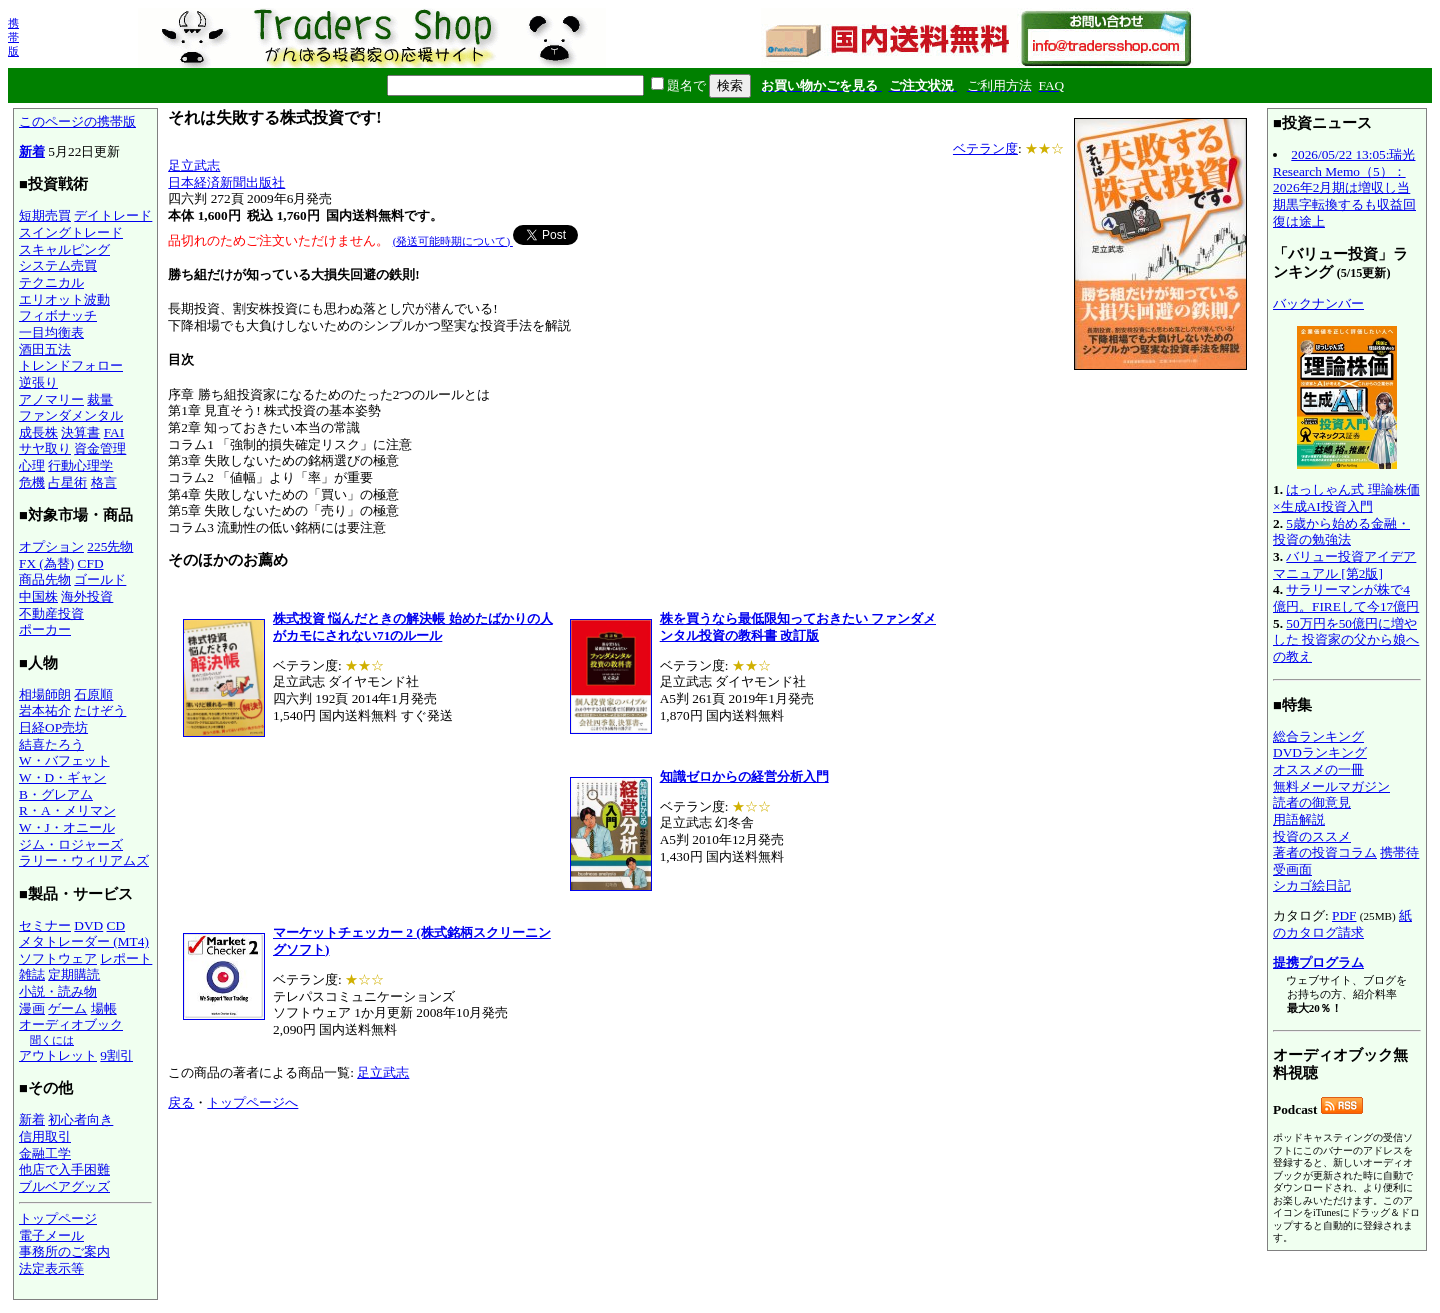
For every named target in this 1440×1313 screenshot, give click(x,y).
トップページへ (252, 1102)
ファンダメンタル (71, 415)
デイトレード (113, 215)
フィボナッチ (58, 315)
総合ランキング (1318, 736)
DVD (88, 925)
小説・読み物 (58, 991)
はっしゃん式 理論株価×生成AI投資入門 (1346, 498)
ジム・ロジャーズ (71, 844)
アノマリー (51, 399)
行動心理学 (80, 465)
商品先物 (45, 579)
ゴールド (100, 579)
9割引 (116, 1055)
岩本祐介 (45, 710)
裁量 (100, 399)
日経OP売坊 (53, 727)
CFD (91, 563)
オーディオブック (71, 1024)
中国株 (38, 596)
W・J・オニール (67, 827)
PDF (1344, 915)
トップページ (58, 1218)
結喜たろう (51, 744)
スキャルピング (64, 249)
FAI (114, 432)
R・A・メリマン (67, 810)
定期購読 (74, 974)
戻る (181, 1102)
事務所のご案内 (64, 1251)
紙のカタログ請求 (1342, 924)
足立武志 (194, 165)
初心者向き (80, 1119)
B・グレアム (56, 794)
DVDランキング (1320, 752)
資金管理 (100, 448)
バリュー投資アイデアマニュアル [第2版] (1344, 565)
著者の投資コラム (1325, 852)
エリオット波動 (64, 299)
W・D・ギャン (62, 777)
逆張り (38, 382)
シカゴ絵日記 (1312, 885)
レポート (126, 958)
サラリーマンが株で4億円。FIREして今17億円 (1346, 598)
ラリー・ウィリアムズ (84, 860)
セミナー (45, 925)
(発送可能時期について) (453, 241)
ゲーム (67, 1008)
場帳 (104, 1008)
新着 (32, 151)
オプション (51, 546)
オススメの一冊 (1318, 769)
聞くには (52, 1040)
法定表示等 (51, 1268)
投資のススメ (1312, 836)
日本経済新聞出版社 (226, 182)
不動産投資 (51, 613)
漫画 (32, 1008)
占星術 (67, 482)
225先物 (110, 546)
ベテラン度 (985, 148)
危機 (32, 482)
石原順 (93, 694)
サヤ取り (45, 448)
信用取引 (45, 1136)
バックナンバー (1318, 303)
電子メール (51, 1235)
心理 (32, 465)
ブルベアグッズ (64, 1186)
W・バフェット (64, 760)
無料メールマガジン (1331, 786)
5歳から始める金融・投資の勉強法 (1341, 532)
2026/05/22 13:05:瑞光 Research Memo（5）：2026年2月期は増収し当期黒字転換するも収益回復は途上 (1344, 188)
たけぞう (100, 710)
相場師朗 (45, 694)
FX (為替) (46, 563)
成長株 (38, 432)
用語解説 (1299, 819)
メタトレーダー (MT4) (84, 941)
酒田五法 (45, 349)
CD (116, 925)
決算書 (80, 432)
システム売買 (58, 265)
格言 (104, 482)
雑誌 (32, 974)
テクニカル (51, 282)
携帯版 (13, 37)
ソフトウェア (58, 958)
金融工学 (45, 1153)
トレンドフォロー (71, 365)
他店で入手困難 (64, 1169)
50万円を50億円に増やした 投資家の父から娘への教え (1346, 640)
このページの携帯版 (77, 121)
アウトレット (58, 1055)
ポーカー (45, 629)
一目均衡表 (51, 332)
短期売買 (45, 215)
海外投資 (87, 596)
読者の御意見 (1312, 802)
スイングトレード (71, 232)
